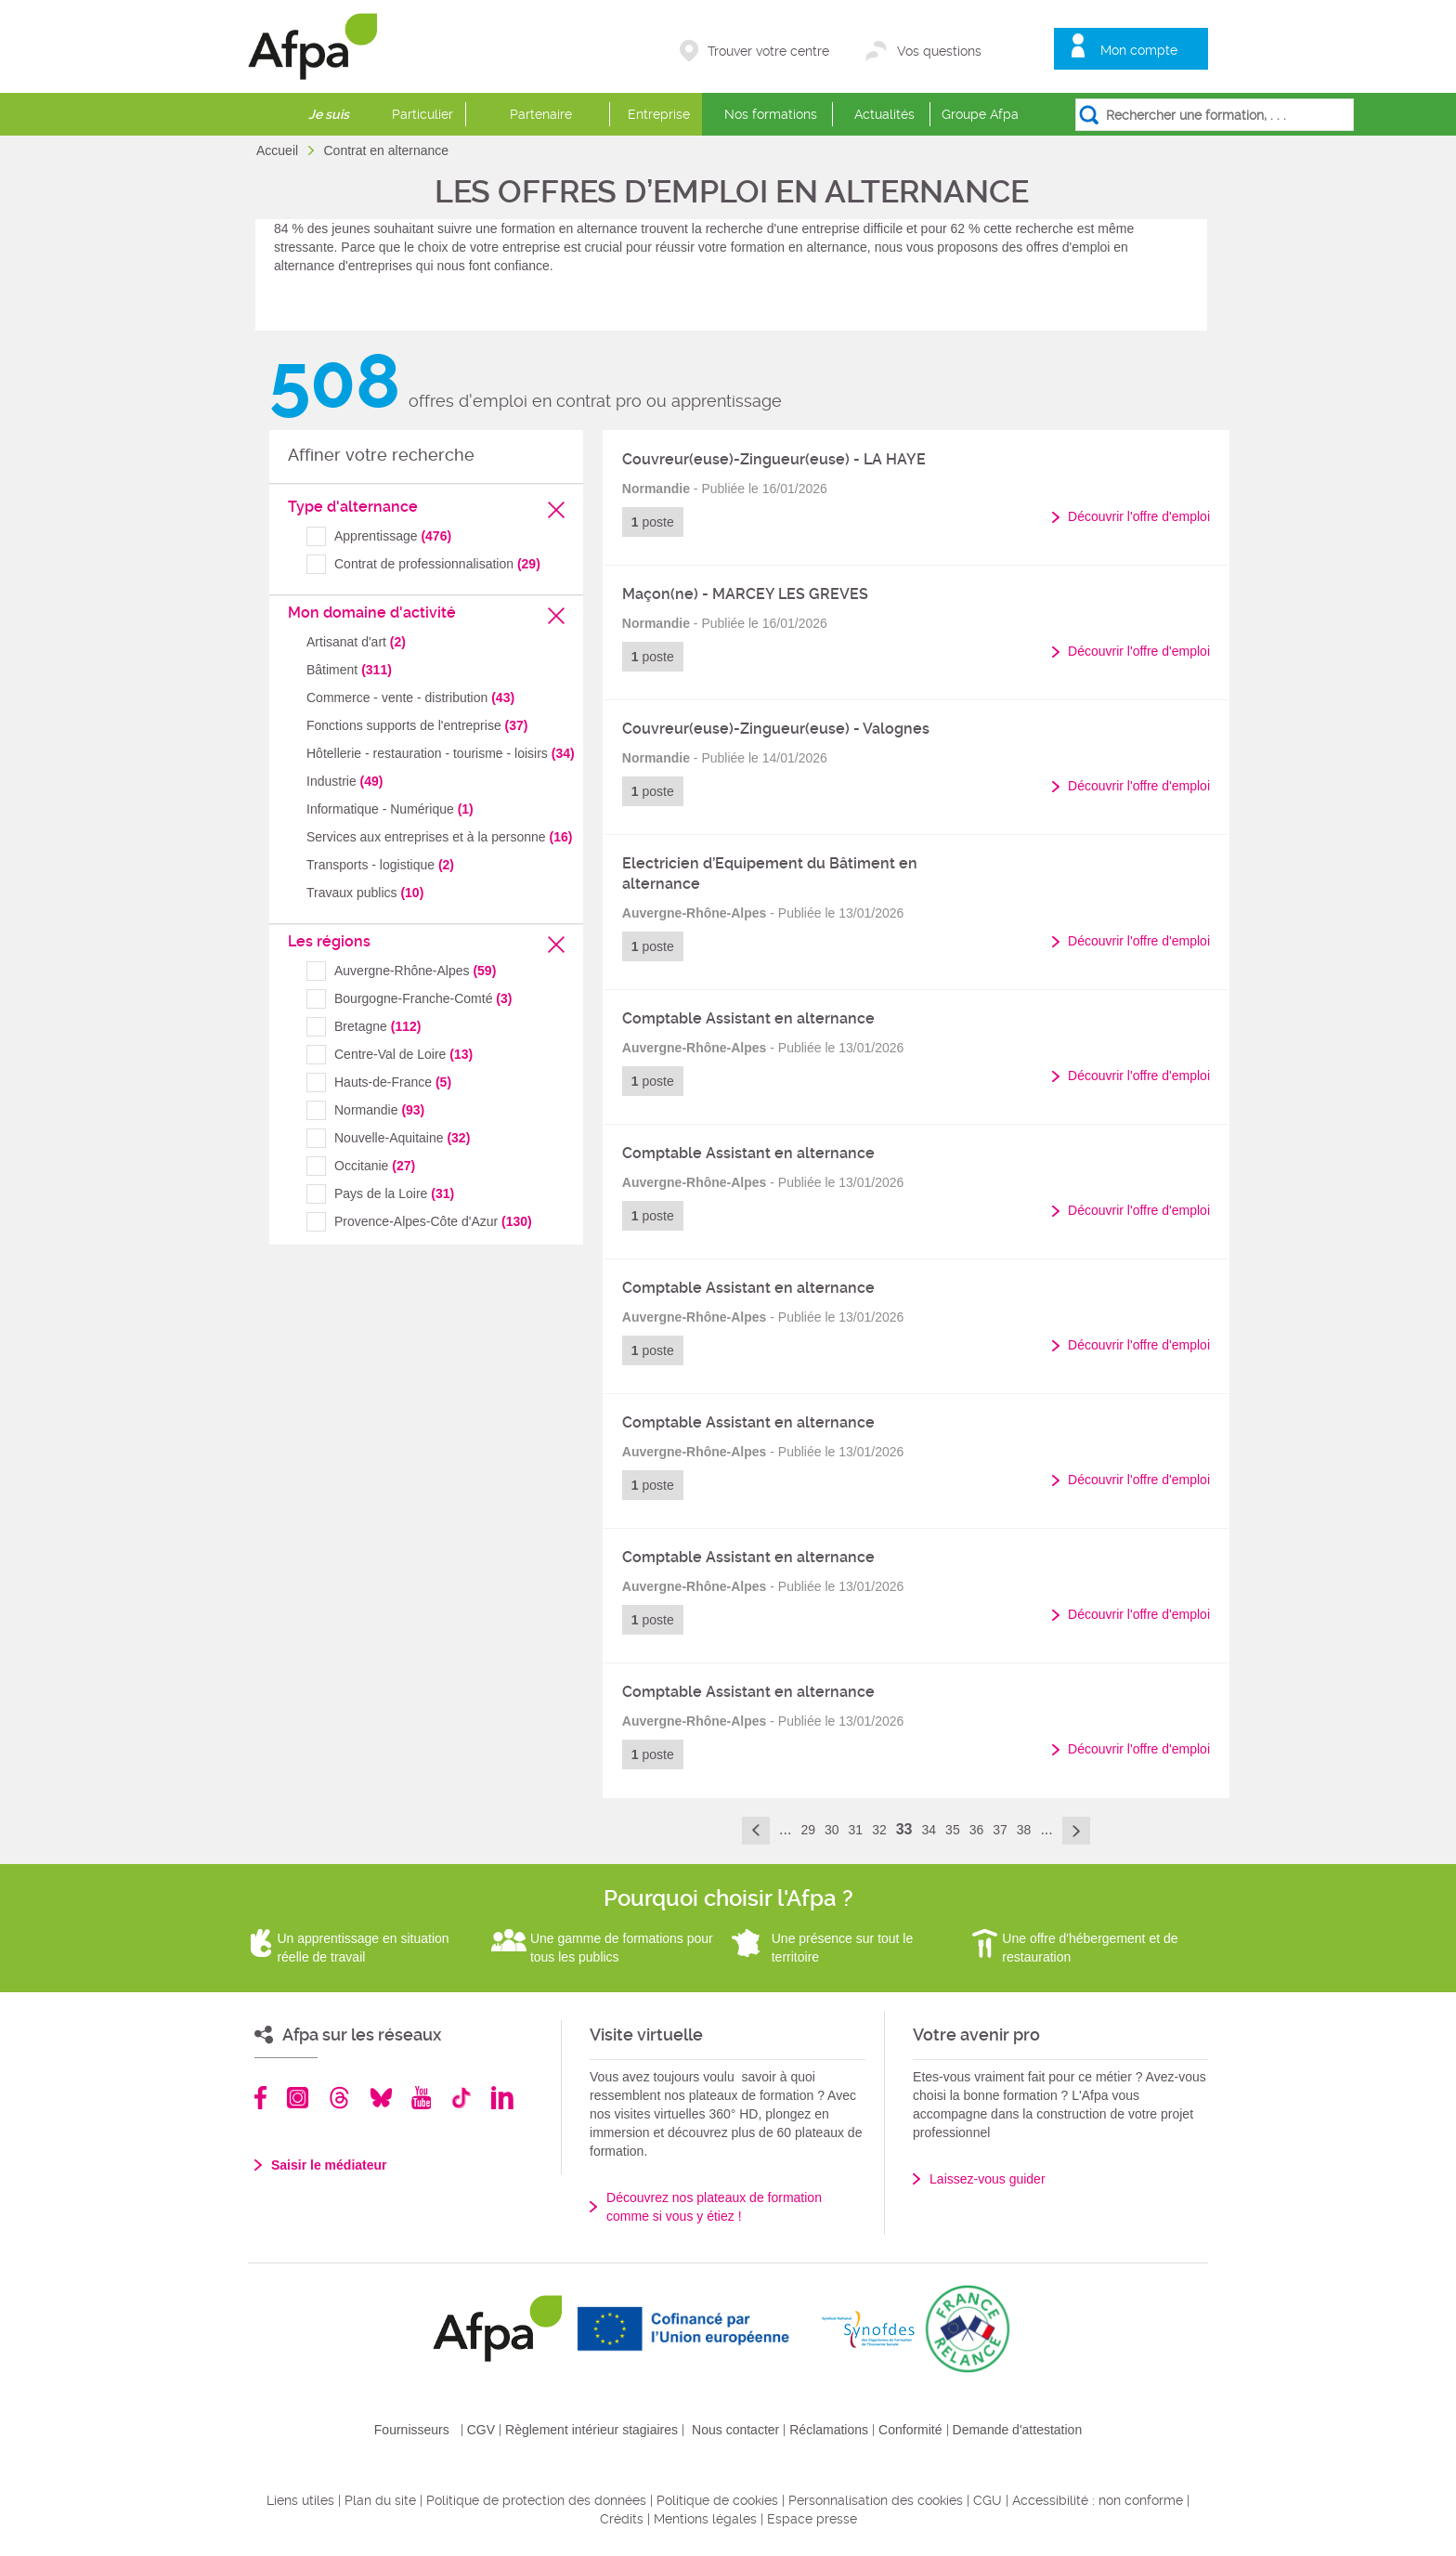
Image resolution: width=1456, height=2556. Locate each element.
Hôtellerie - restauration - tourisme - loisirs (440, 753)
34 (929, 1829)
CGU (987, 2500)
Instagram (297, 2097)
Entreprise (659, 114)
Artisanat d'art (356, 641)
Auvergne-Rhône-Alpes (415, 970)
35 (952, 1829)
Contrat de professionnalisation (437, 563)
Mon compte (1138, 50)
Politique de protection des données (536, 2500)
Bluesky (381, 2097)
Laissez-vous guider (988, 2178)
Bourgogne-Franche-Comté (423, 998)
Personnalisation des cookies (875, 2500)
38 (1024, 1829)
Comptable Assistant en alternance (748, 1018)
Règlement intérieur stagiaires (591, 2429)
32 (879, 1829)
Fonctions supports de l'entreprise (416, 725)
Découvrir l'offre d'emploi (1139, 516)
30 (832, 1829)
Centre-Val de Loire (403, 1054)
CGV (481, 2429)
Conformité (910, 2429)
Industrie (345, 781)
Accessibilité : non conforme (1097, 2500)
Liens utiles (300, 2500)
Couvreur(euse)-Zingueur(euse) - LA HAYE (774, 459)
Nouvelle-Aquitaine (402, 1137)
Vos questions (939, 51)
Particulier (422, 114)
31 (856, 1829)
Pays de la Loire (394, 1193)
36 (976, 1829)
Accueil (279, 150)
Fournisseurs (411, 2429)
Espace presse (812, 2518)
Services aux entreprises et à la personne (439, 836)
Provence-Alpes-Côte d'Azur (433, 1221)
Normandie (379, 1109)
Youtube (421, 2097)
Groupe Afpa (980, 114)
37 (1000, 1829)
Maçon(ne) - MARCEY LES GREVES (745, 594)
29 (807, 1829)
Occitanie (374, 1165)
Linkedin (502, 2097)
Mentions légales (705, 2518)
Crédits (622, 2518)
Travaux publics (364, 892)
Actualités (884, 114)
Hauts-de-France (392, 1082)
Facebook (260, 2097)
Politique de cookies (717, 2500)
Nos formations (770, 114)
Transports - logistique (380, 864)
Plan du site (380, 2500)
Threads (339, 2097)
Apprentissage (392, 535)
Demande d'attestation (1018, 2429)
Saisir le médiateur (329, 2165)
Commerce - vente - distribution (410, 697)
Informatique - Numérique (390, 809)
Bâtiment (349, 669)
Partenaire (541, 114)
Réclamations (828, 2429)
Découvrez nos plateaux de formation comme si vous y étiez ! (714, 2206)
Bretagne (377, 1026)
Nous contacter (735, 2429)
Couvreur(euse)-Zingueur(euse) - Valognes (776, 728)
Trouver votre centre (768, 51)
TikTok (461, 2097)
